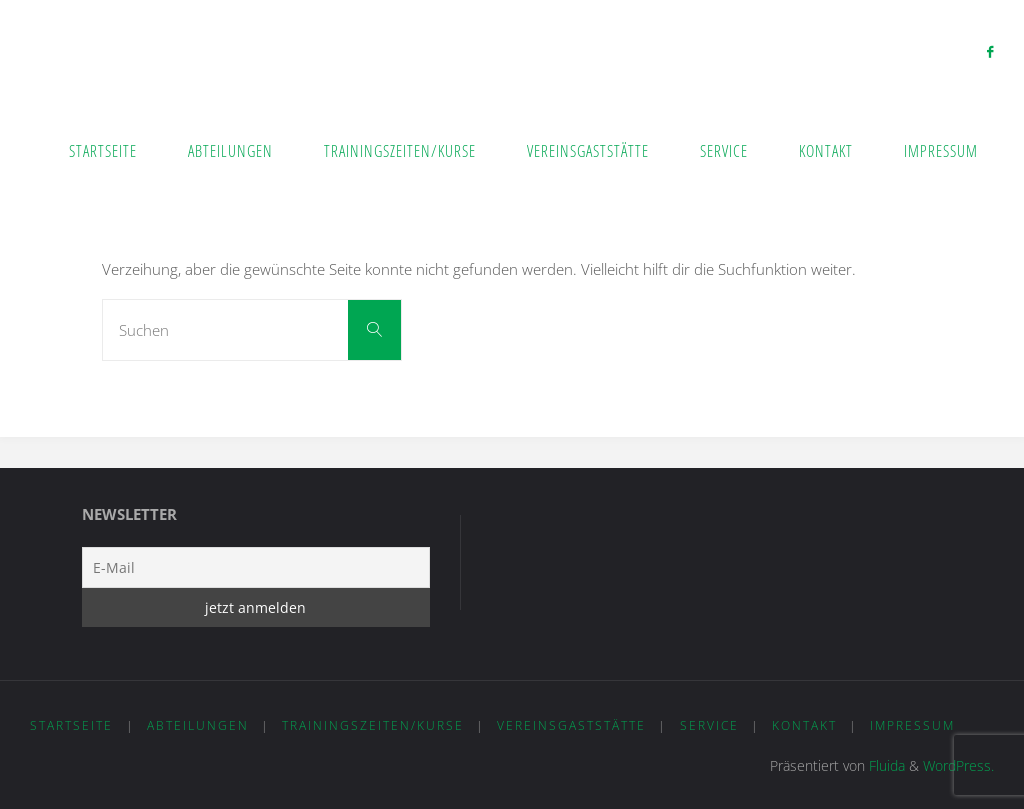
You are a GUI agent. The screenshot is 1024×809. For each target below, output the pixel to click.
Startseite (71, 725)
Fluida (885, 765)
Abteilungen (198, 725)
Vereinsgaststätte (571, 725)
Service (709, 725)
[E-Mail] (256, 567)
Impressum (912, 725)
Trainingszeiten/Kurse (373, 725)
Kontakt (804, 725)
